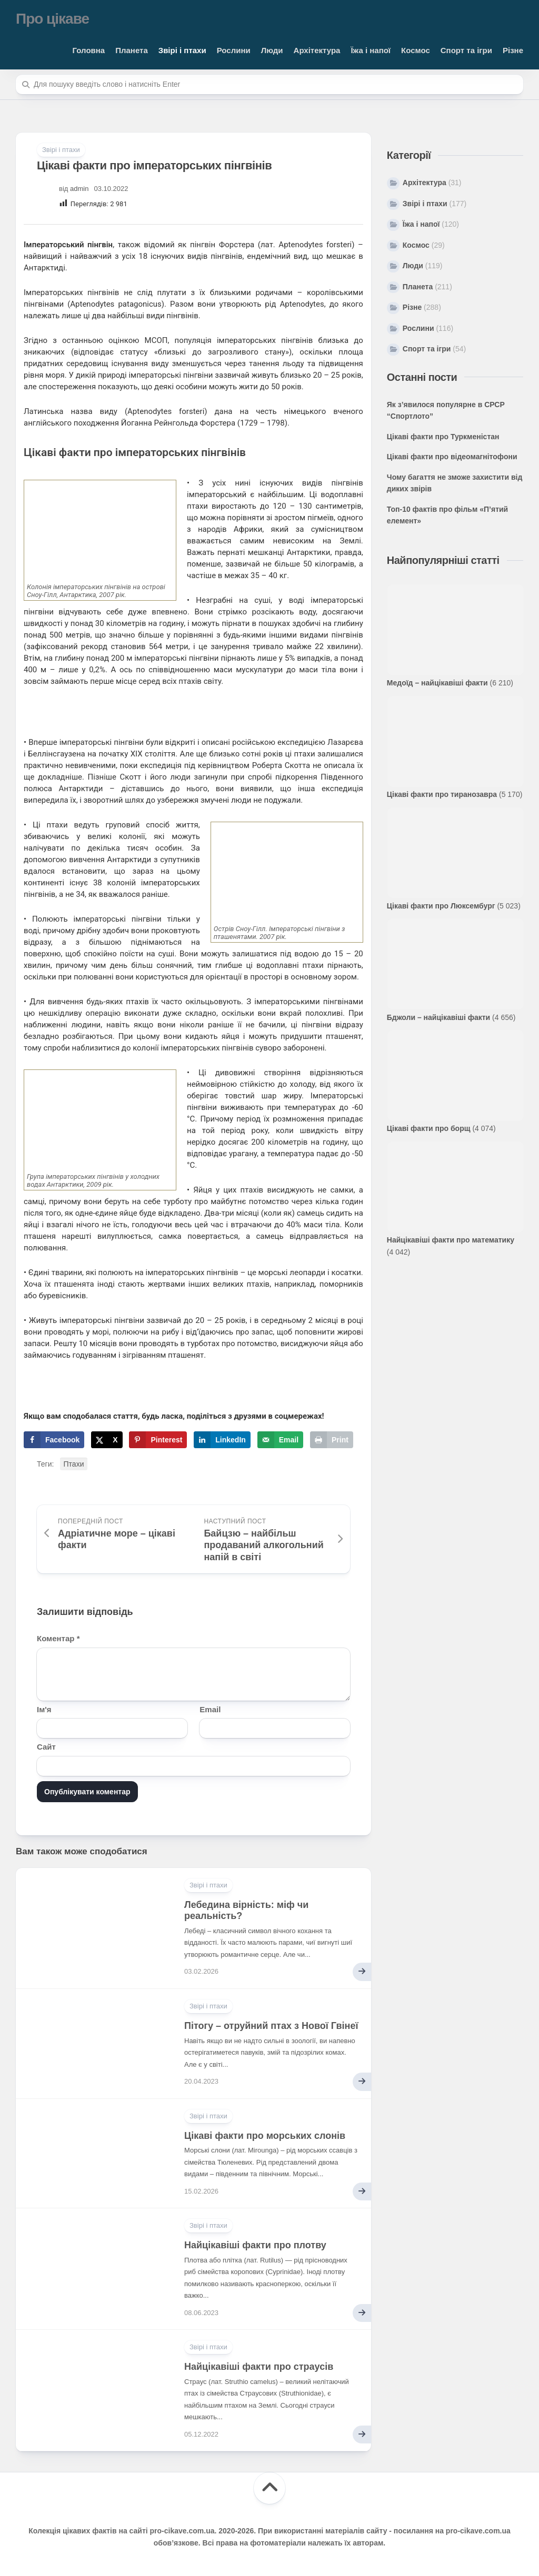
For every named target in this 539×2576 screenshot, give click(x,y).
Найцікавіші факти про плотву (255, 2245)
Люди (272, 50)
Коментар (58, 1638)
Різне (513, 50)
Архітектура (317, 50)
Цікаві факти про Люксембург (441, 906)
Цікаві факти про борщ (429, 1128)
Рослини (234, 50)
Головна (89, 50)
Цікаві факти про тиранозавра (442, 794)
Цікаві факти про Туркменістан (443, 436)
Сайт (46, 1746)
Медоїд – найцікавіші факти (437, 683)
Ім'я (44, 1709)
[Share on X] (106, 1439)
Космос (415, 50)
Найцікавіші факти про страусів (258, 2366)
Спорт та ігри (466, 50)
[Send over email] (280, 1439)
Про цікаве (52, 19)
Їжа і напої (371, 50)
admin (79, 189)
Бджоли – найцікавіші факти (438, 1017)
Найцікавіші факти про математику (450, 1240)
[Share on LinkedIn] (222, 1439)
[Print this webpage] (331, 1439)
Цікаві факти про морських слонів (264, 2135)
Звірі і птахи (182, 50)
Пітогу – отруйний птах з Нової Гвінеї (271, 2026)
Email (210, 1709)
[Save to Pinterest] (158, 1439)
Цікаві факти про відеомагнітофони (452, 456)
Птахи (74, 1464)
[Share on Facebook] (54, 1439)
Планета (131, 50)
